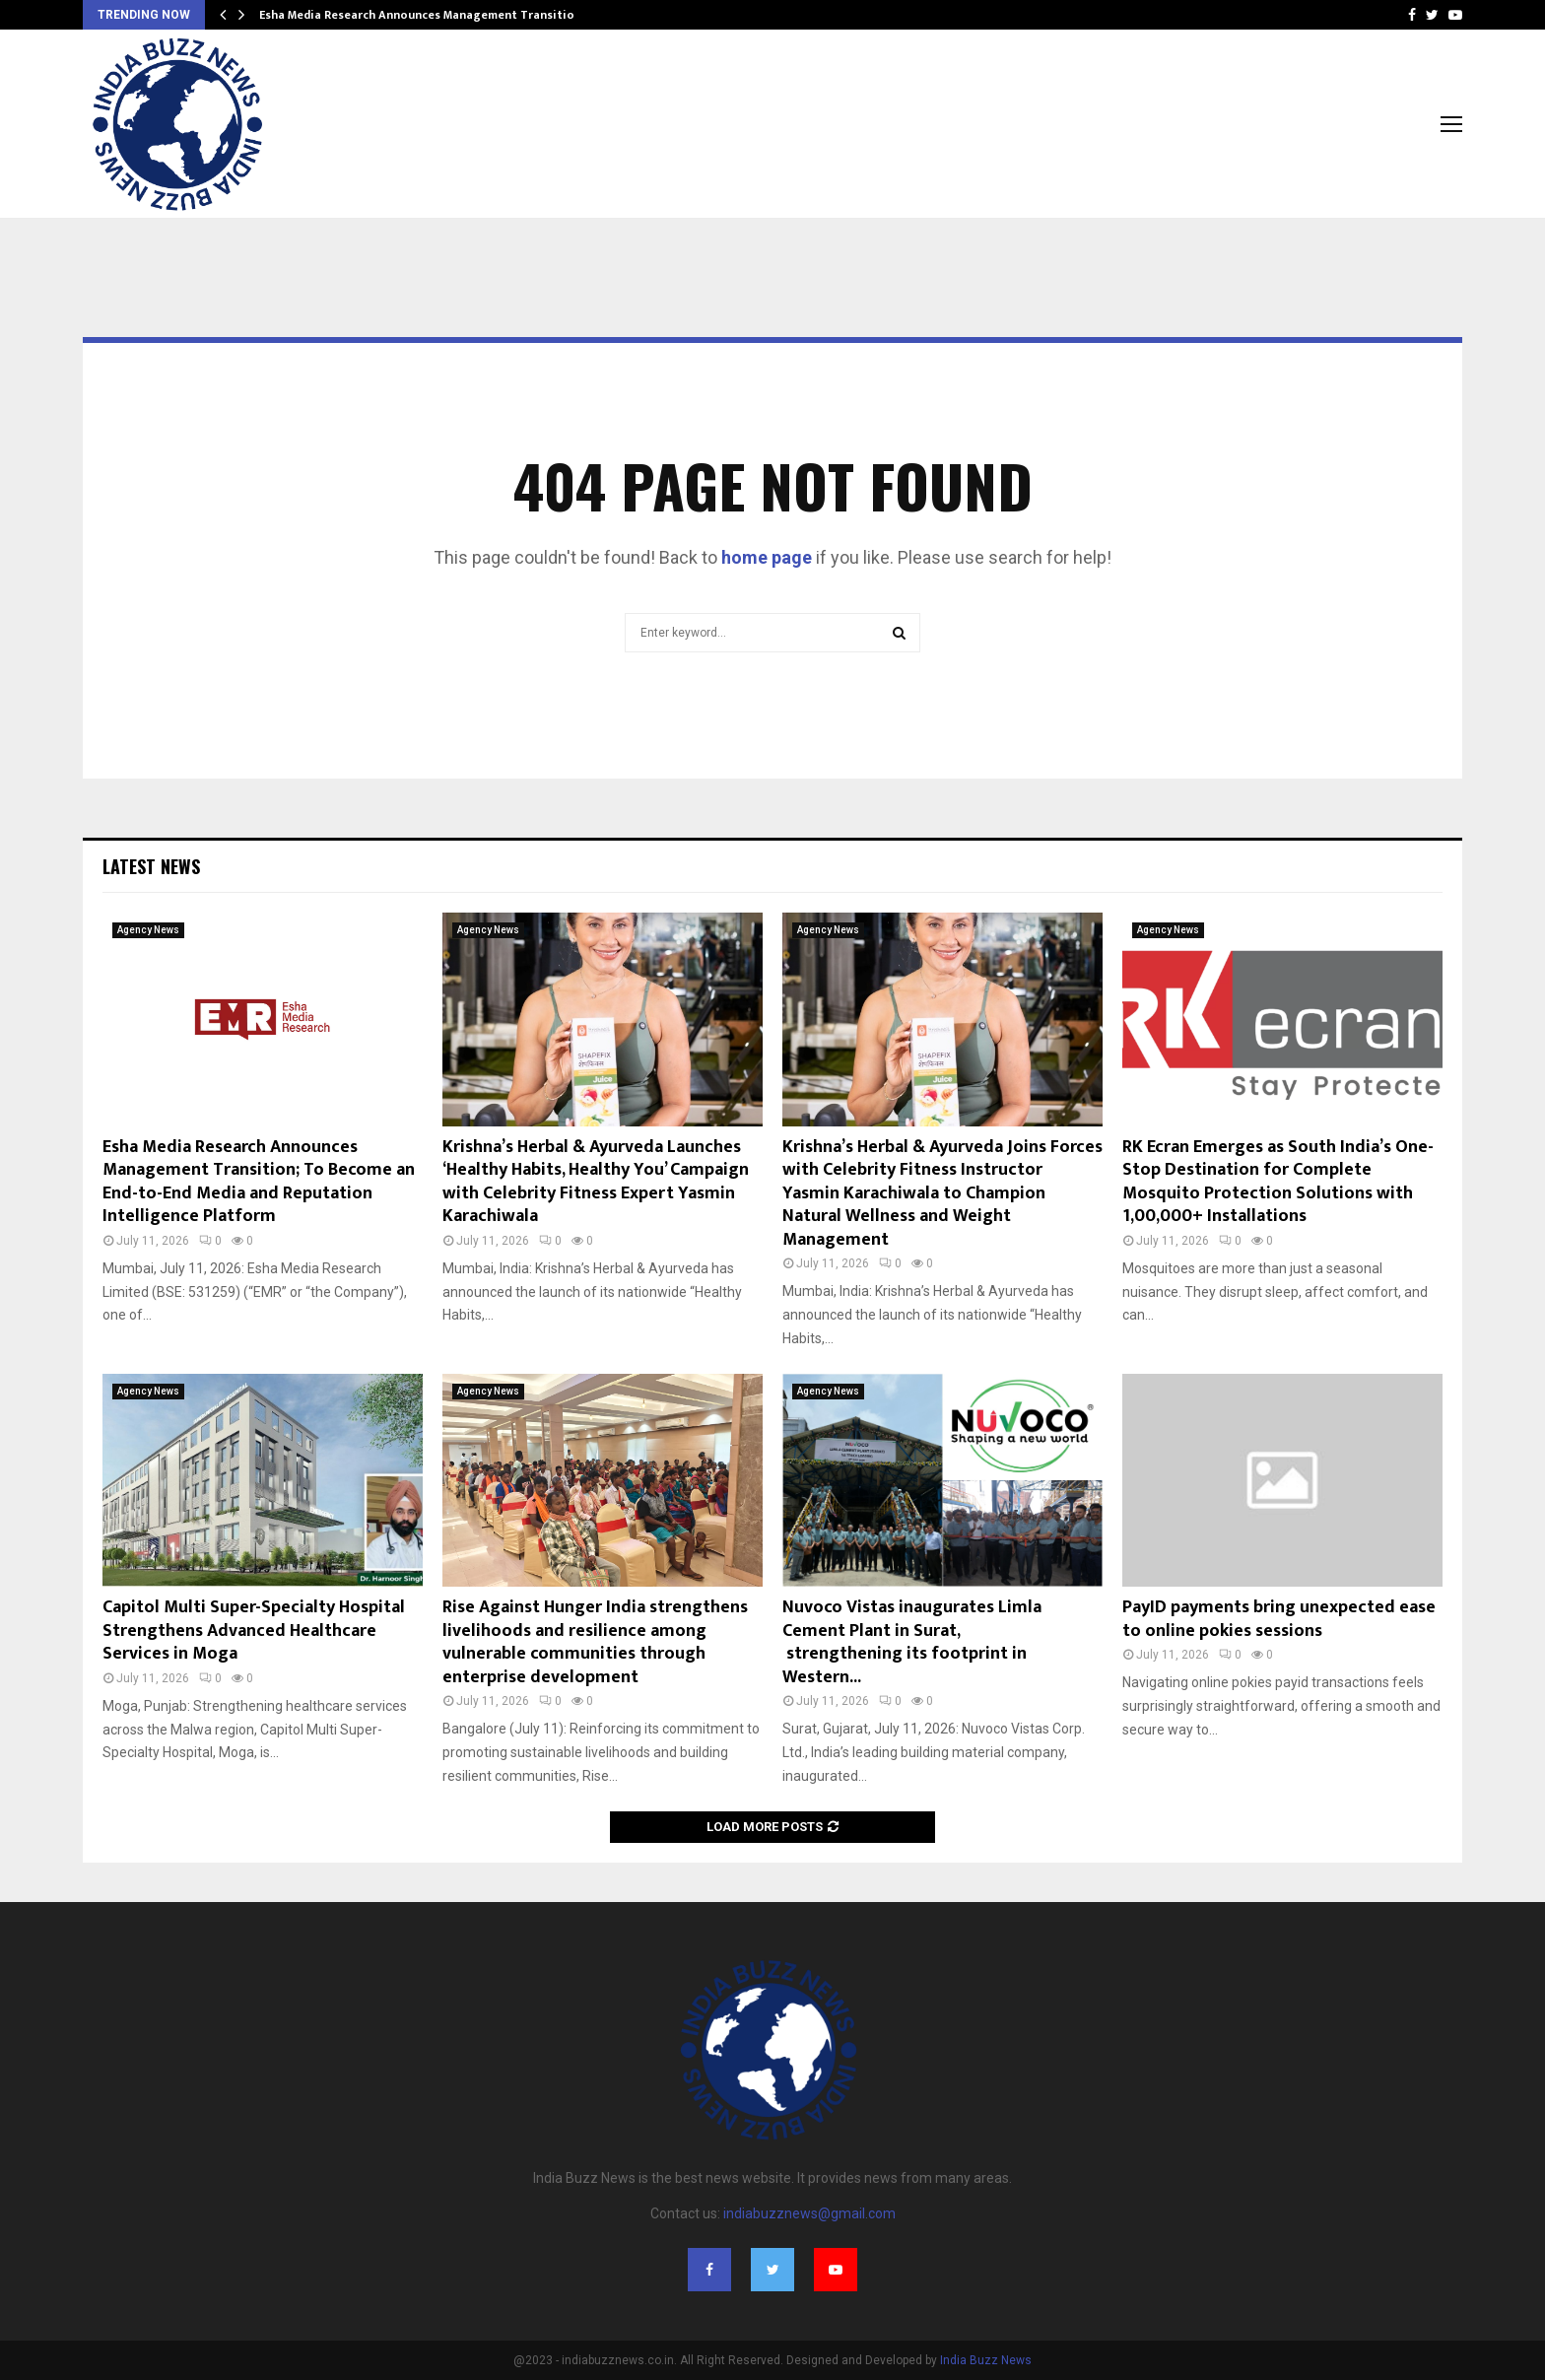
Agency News (148, 929)
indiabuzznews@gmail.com (809, 2213)
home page (766, 557)
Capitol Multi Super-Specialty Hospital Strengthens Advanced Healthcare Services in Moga (253, 1630)
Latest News (151, 866)
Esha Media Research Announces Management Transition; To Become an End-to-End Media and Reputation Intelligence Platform (258, 1181)
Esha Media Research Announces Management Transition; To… (435, 15)
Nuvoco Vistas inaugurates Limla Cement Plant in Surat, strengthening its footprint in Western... (911, 1642)
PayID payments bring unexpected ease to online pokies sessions (1279, 1619)
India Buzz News (986, 2360)
